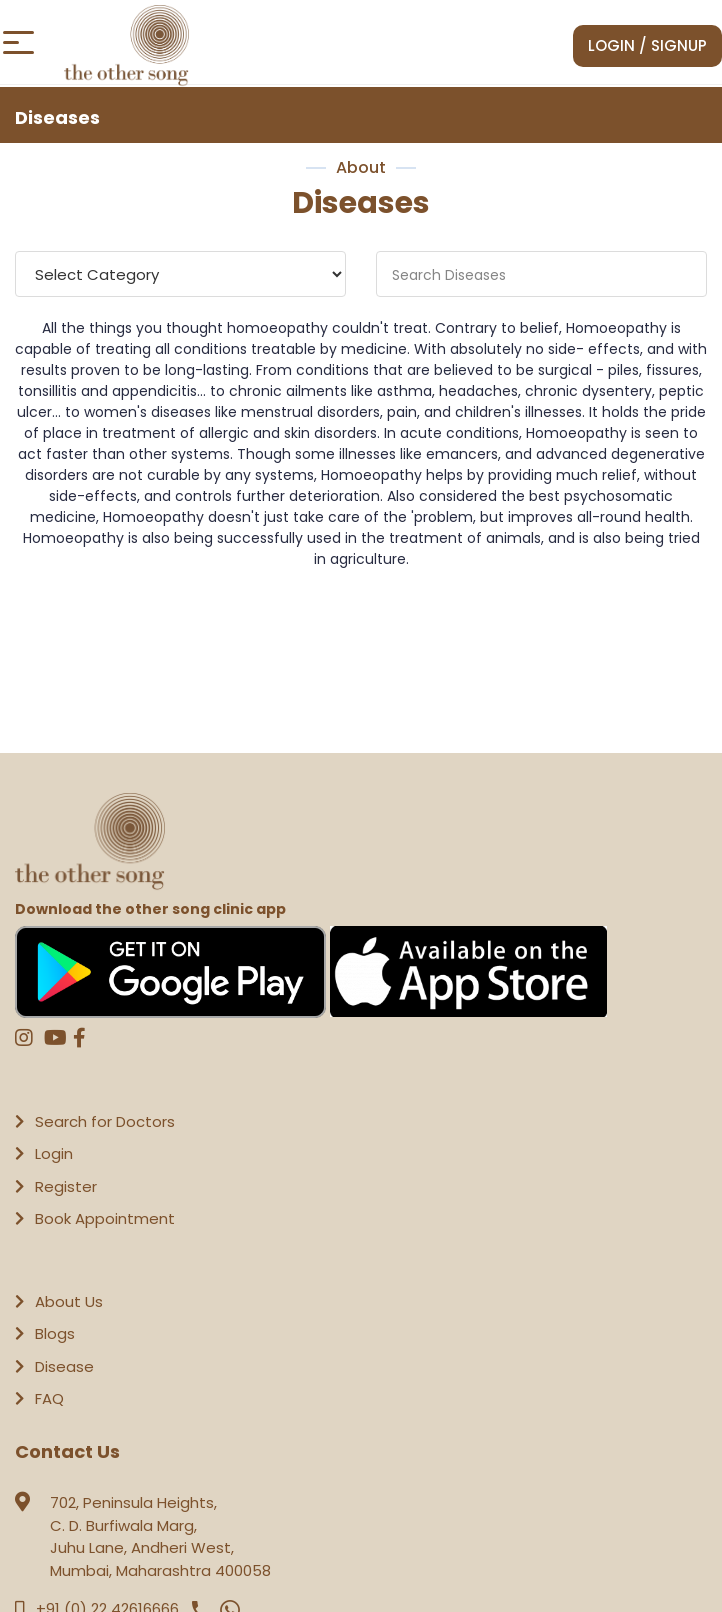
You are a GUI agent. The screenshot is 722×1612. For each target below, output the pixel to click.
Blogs (55, 1333)
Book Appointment (105, 1218)
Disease (64, 1366)
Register (66, 1186)
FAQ (49, 1398)
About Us (69, 1301)
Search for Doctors (105, 1121)
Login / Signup (647, 45)
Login (54, 1153)
